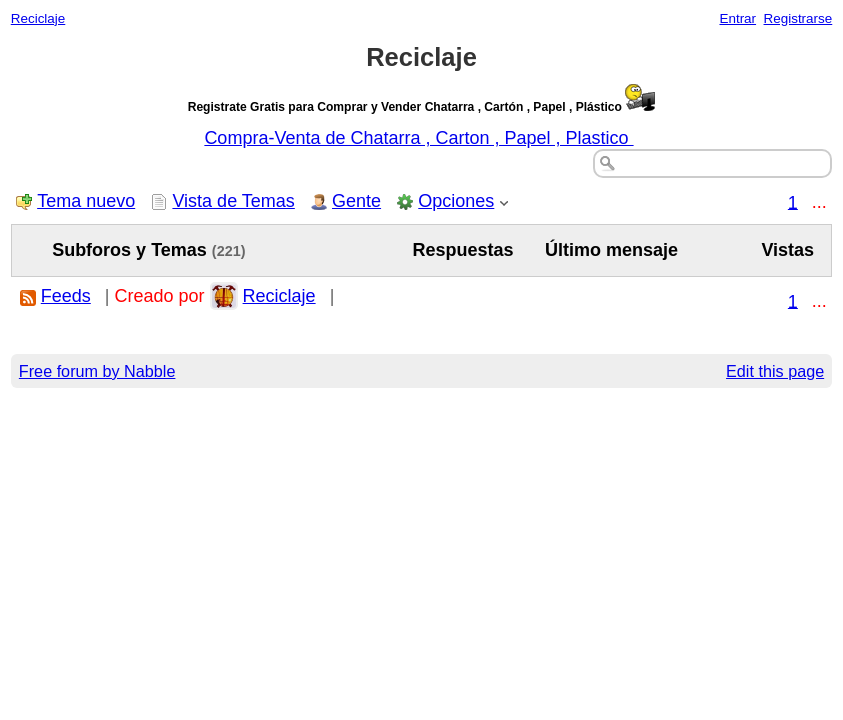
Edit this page (775, 371)
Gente (356, 201)
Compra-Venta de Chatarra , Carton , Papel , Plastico (418, 138)
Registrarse (798, 18)
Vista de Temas (233, 201)
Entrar (737, 18)
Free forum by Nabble (97, 371)
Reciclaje (38, 18)
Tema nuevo (86, 201)
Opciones (456, 201)
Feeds (66, 296)
